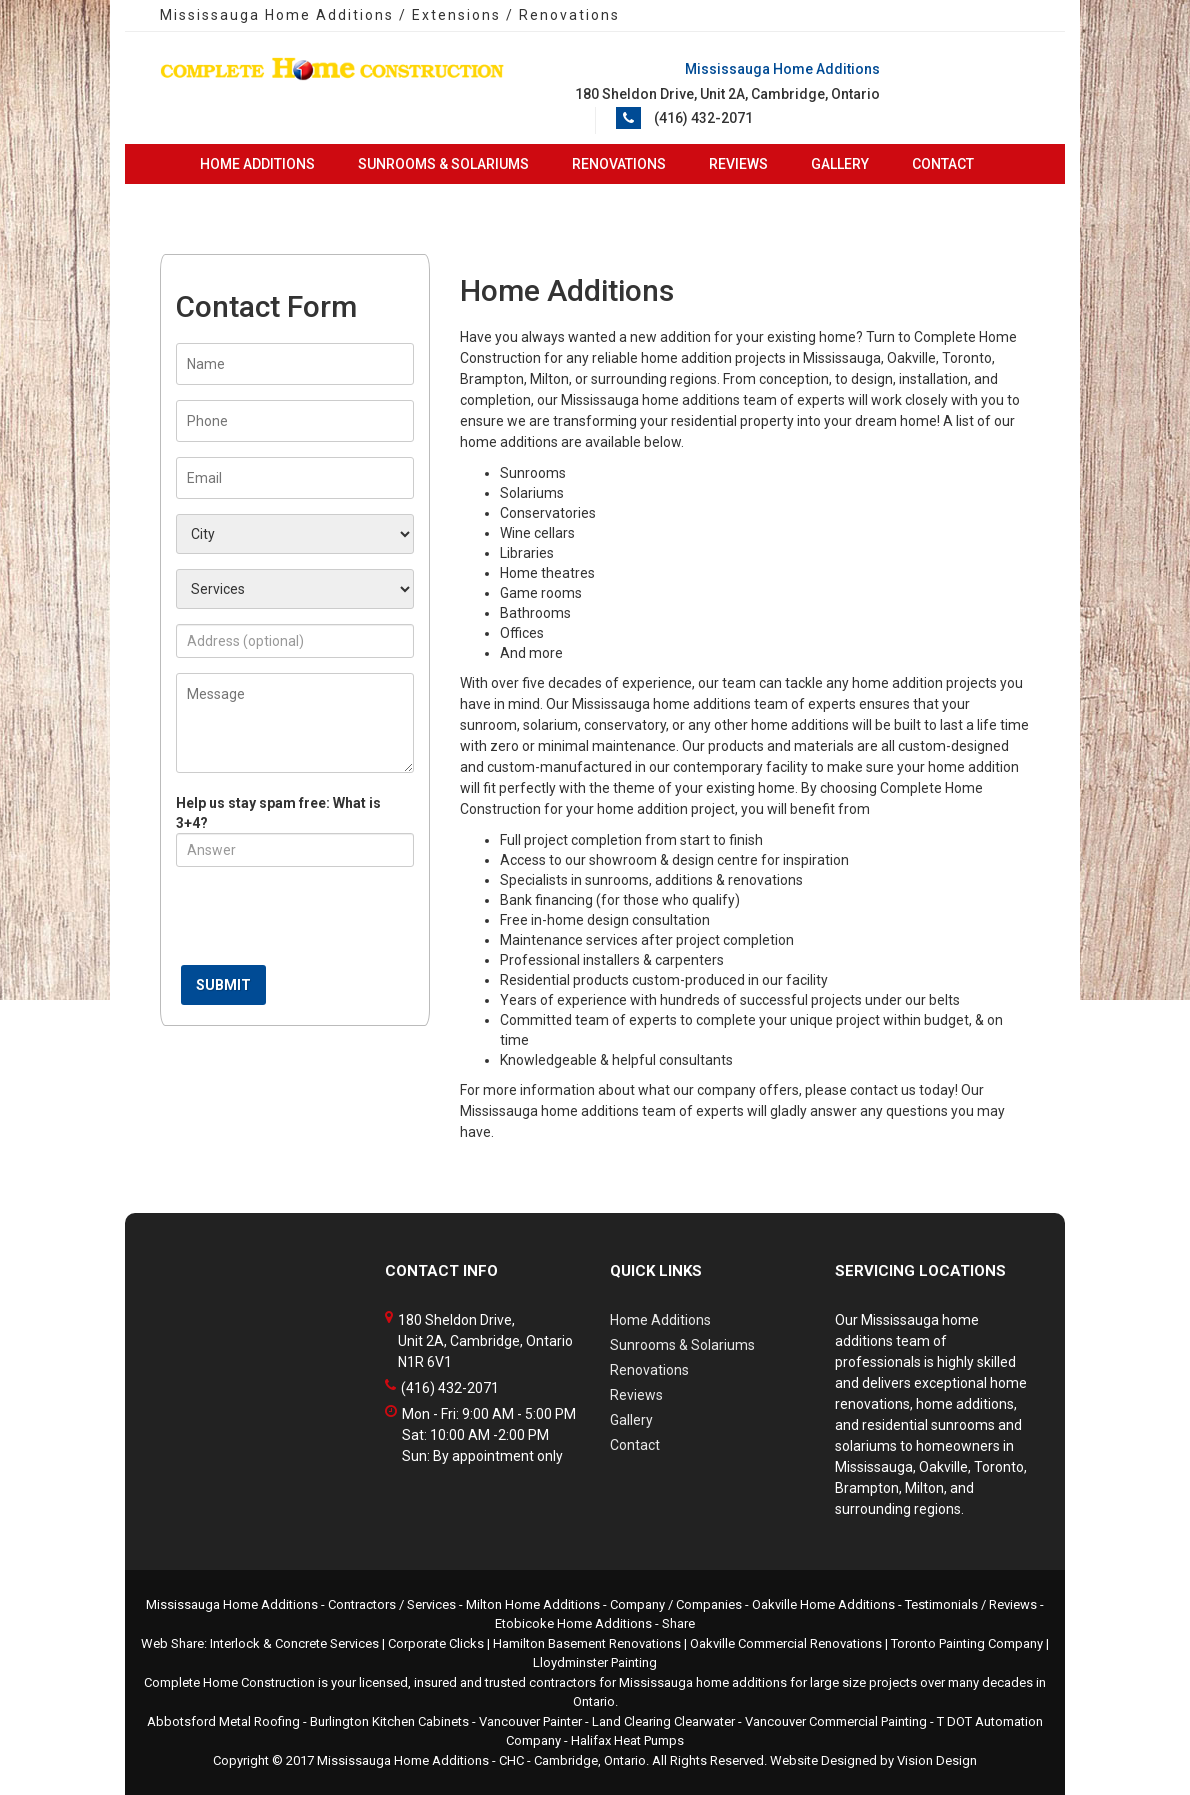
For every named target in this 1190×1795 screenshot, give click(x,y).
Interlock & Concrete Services (294, 1643)
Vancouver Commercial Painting (836, 1721)
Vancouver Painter (530, 1721)
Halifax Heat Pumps (627, 1740)
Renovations (619, 164)
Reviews (738, 164)
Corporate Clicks (436, 1643)
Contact (943, 164)
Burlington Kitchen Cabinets (389, 1721)
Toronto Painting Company (967, 1643)
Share (678, 1623)
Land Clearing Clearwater (663, 1721)
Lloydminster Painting (595, 1662)
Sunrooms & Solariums (443, 164)
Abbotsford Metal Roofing (223, 1721)
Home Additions (257, 164)
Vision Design (937, 1760)
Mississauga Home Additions (403, 1760)
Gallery (840, 164)
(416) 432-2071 (703, 118)
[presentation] (328, 921)
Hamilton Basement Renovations (587, 1643)
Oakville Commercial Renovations (786, 1643)
